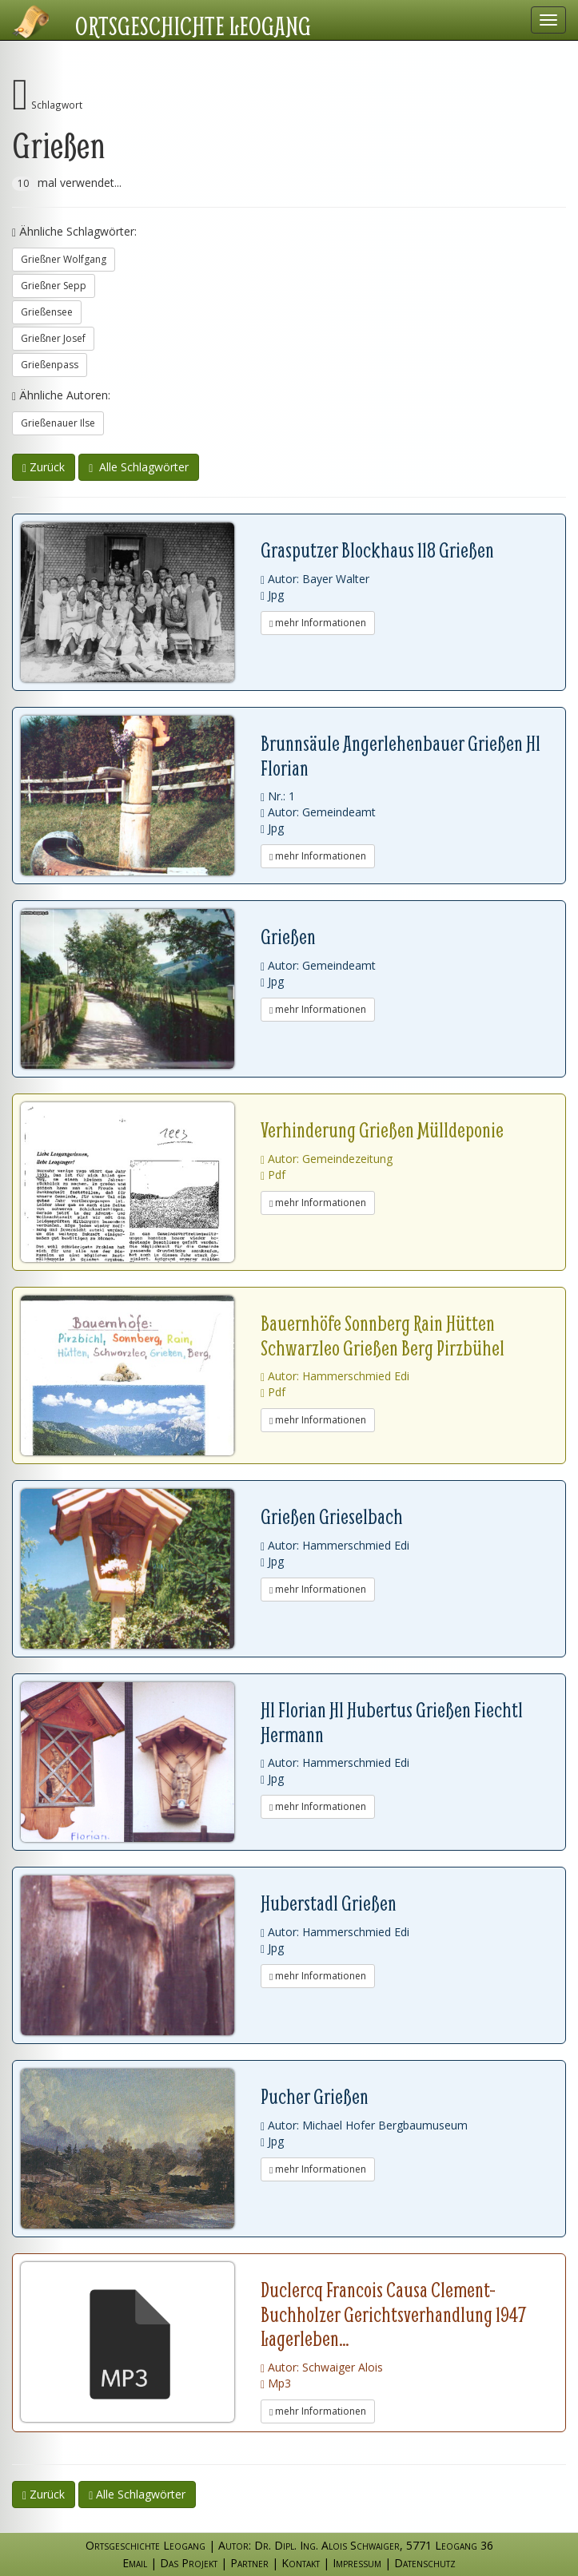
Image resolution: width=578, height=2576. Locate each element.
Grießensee (47, 312)
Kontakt (300, 2562)
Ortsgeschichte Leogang (193, 26)
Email (134, 2562)
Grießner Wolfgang (63, 259)
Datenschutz (425, 2562)
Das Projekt (188, 2562)
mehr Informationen (317, 622)
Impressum (357, 2562)
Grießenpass (49, 364)
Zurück (43, 466)
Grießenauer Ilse (58, 423)
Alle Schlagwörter (139, 466)
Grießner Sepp (53, 285)
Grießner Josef (53, 338)
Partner (249, 2562)
